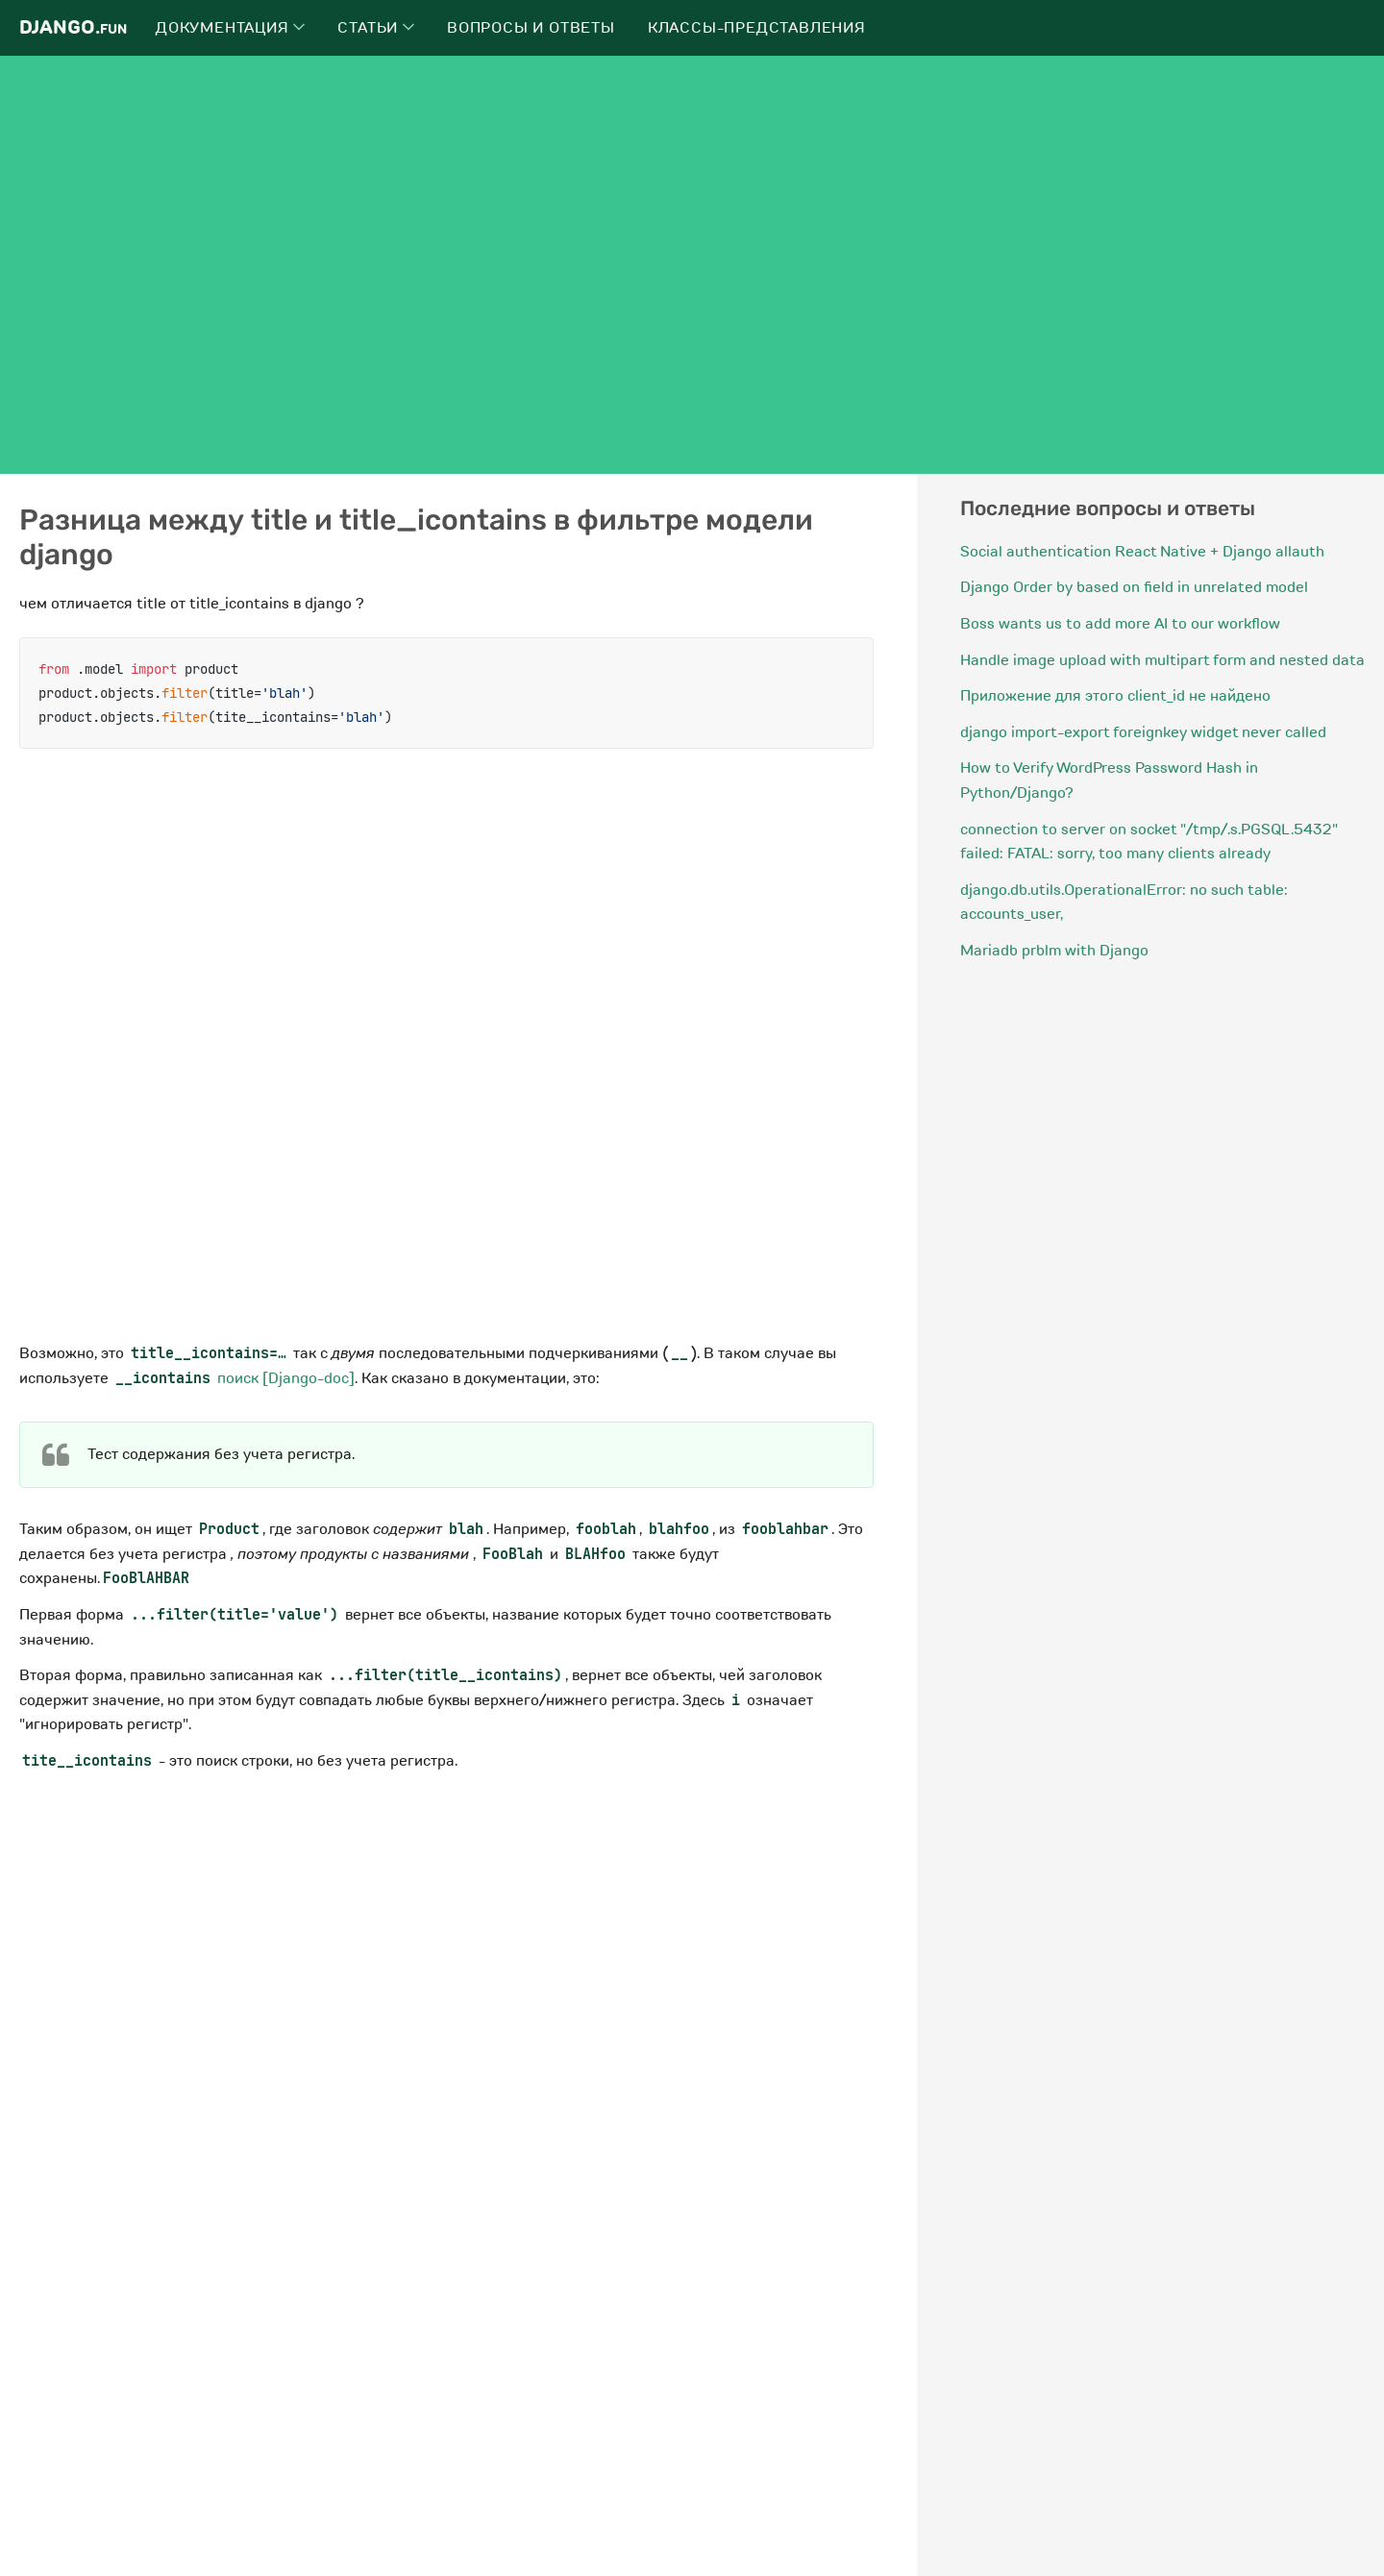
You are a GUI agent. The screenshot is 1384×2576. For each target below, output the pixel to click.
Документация (230, 27)
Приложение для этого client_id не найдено (1115, 695)
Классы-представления (757, 27)
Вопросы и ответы (531, 27)
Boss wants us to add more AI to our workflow (1120, 623)
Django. (73, 27)
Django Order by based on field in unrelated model (1134, 587)
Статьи (375, 27)
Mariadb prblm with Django (1054, 950)
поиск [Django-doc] (233, 1378)
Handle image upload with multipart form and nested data (1162, 660)
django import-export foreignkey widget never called (1143, 732)
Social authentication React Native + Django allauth (1142, 551)
